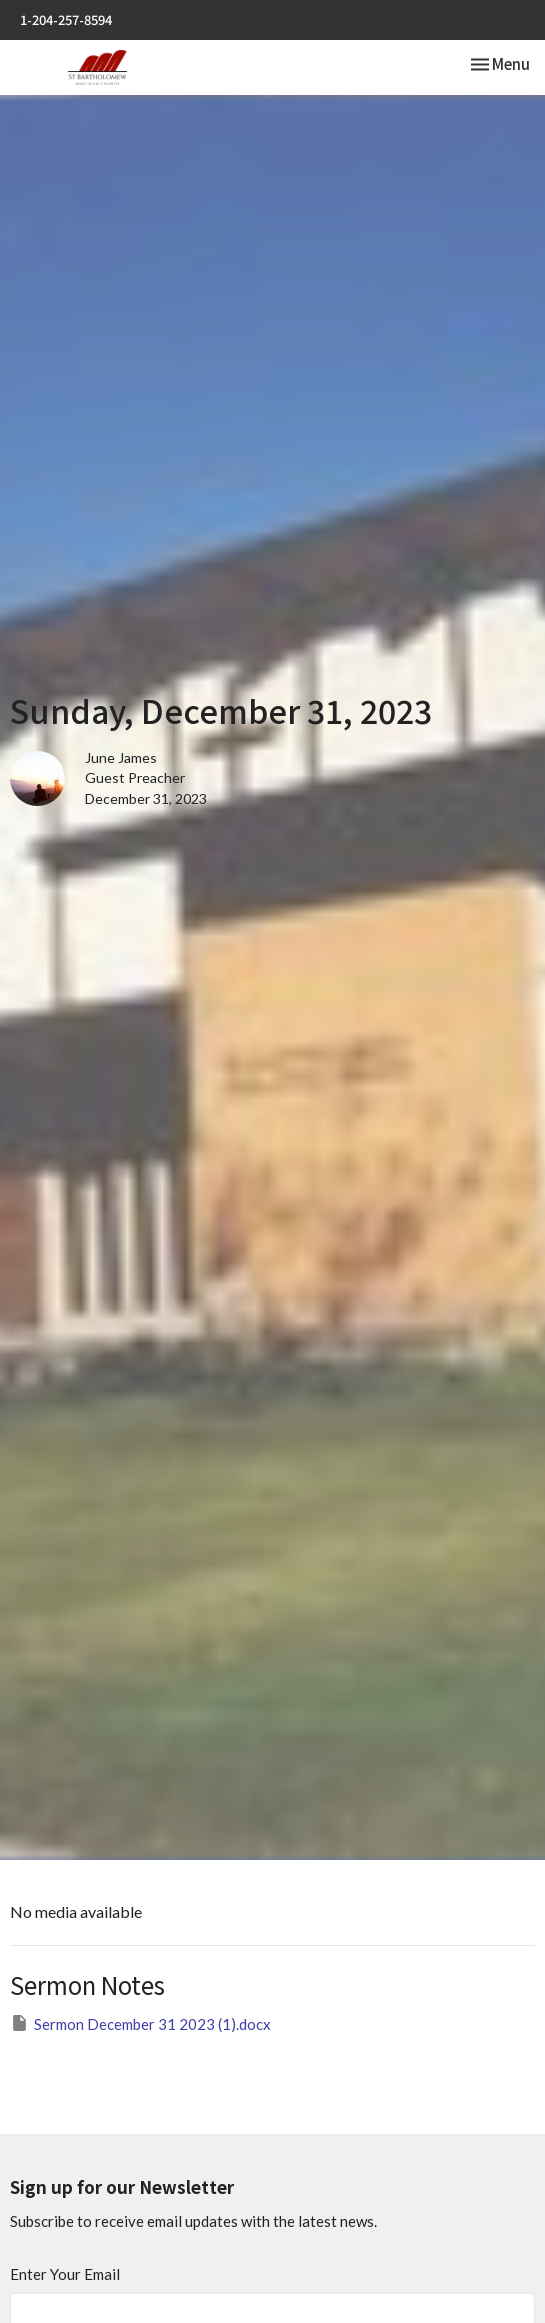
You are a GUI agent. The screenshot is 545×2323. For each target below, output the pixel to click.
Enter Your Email (65, 2274)
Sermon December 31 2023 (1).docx (140, 2023)
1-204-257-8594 (66, 19)
